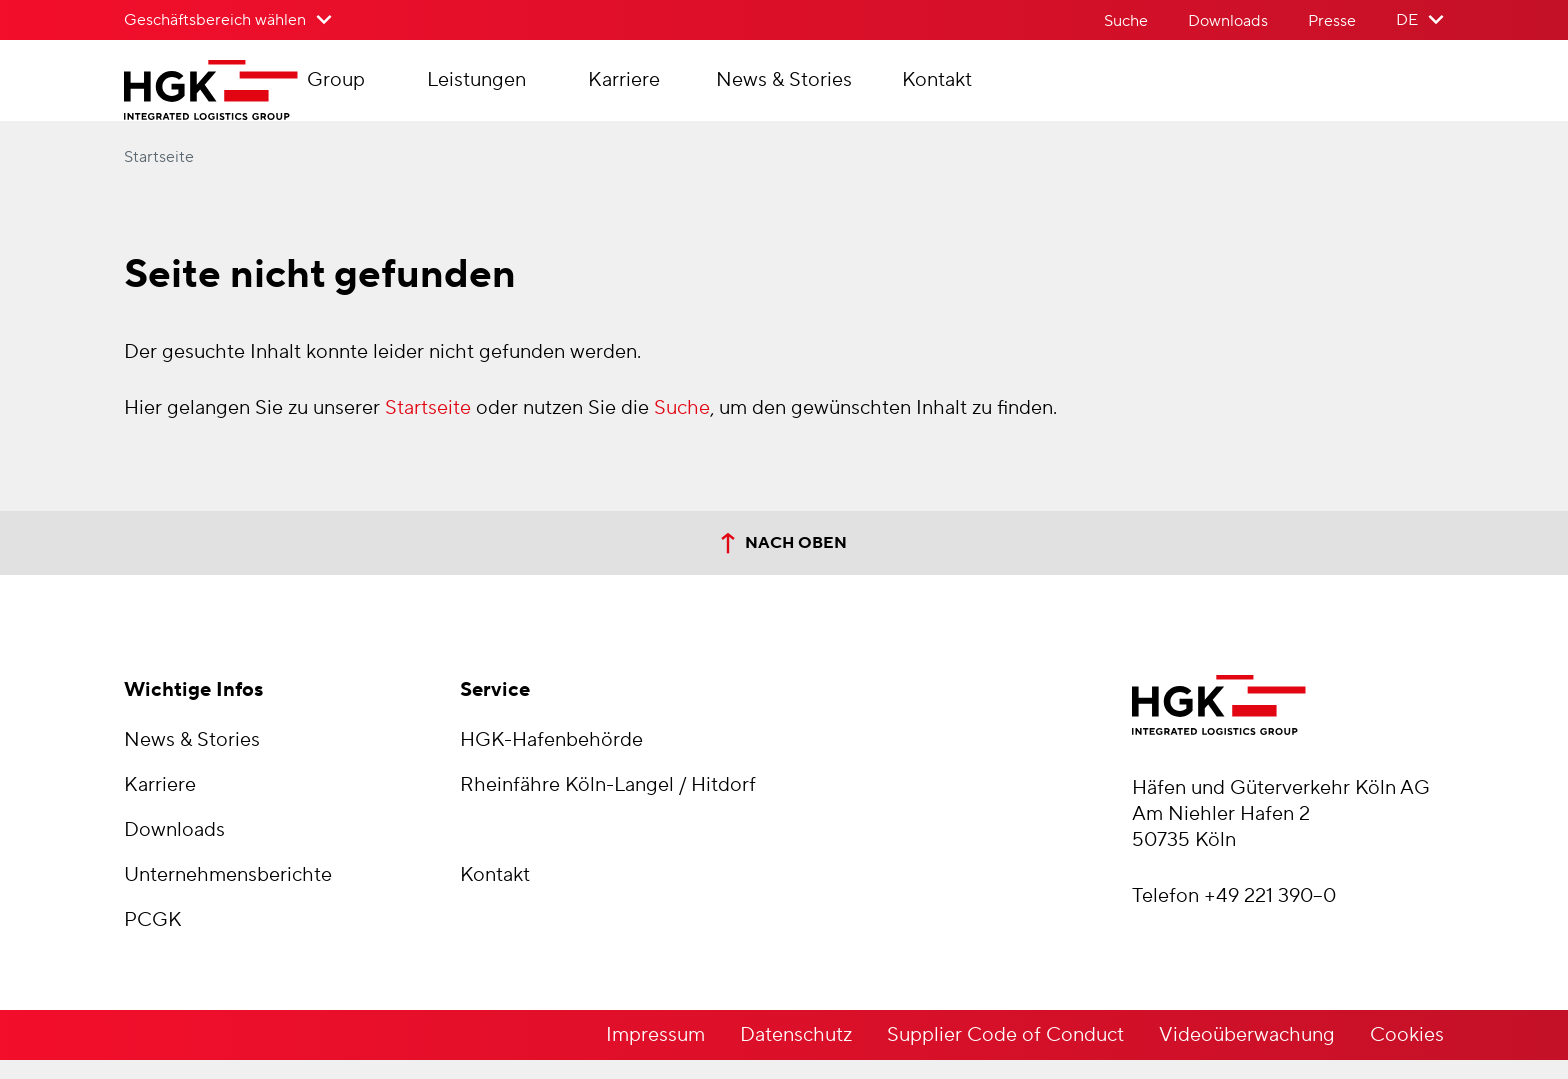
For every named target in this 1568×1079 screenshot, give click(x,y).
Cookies (1407, 1054)
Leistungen (553, 90)
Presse (1332, 21)
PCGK (153, 939)
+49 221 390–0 (1270, 915)
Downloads (1228, 21)
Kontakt (1014, 90)
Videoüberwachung (1247, 1054)
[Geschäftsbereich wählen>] (228, 20)
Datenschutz (796, 1054)
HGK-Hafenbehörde (551, 759)
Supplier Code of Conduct (1005, 1054)
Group (413, 90)
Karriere (701, 90)
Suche (1126, 21)
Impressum (655, 1054)
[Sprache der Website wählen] (1420, 20)
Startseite (159, 176)
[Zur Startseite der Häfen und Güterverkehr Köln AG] (251, 100)
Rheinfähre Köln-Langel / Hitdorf (608, 804)
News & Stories (861, 90)
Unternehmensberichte (228, 894)
